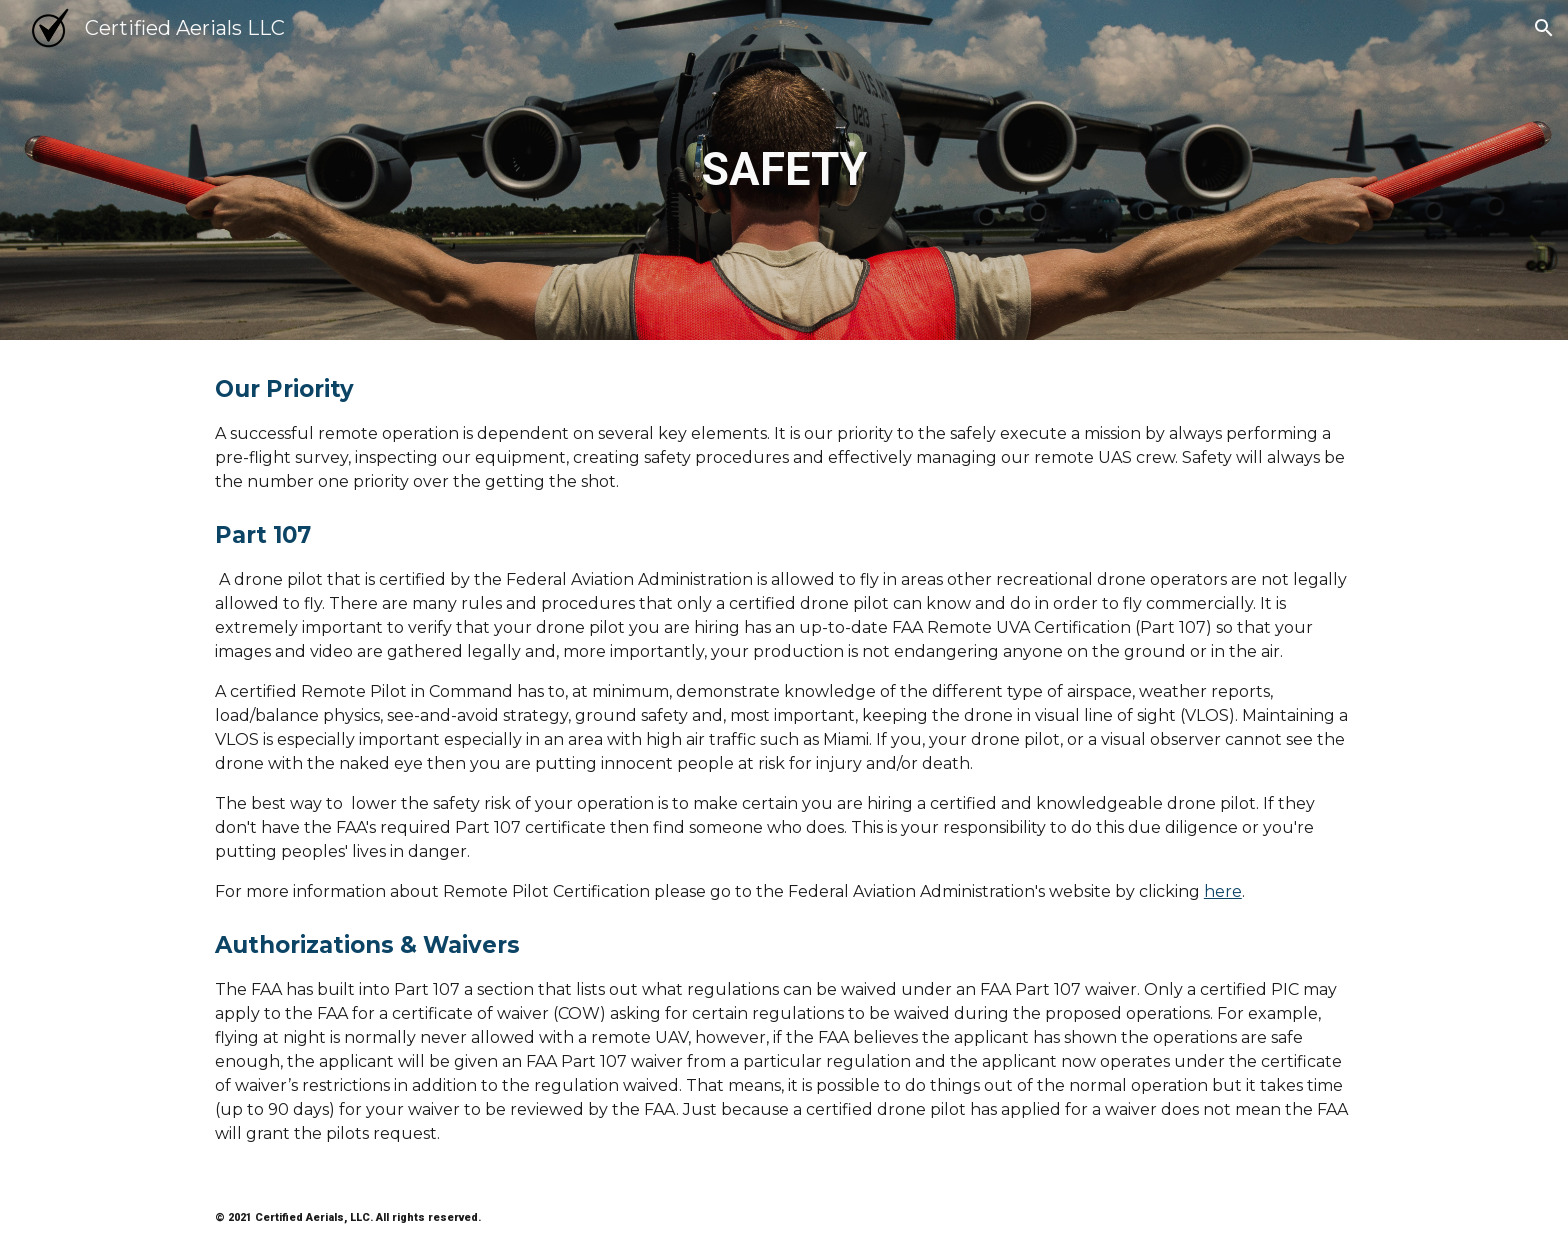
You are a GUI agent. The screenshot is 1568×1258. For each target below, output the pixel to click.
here (1223, 891)
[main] (784, 170)
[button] (1544, 28)
